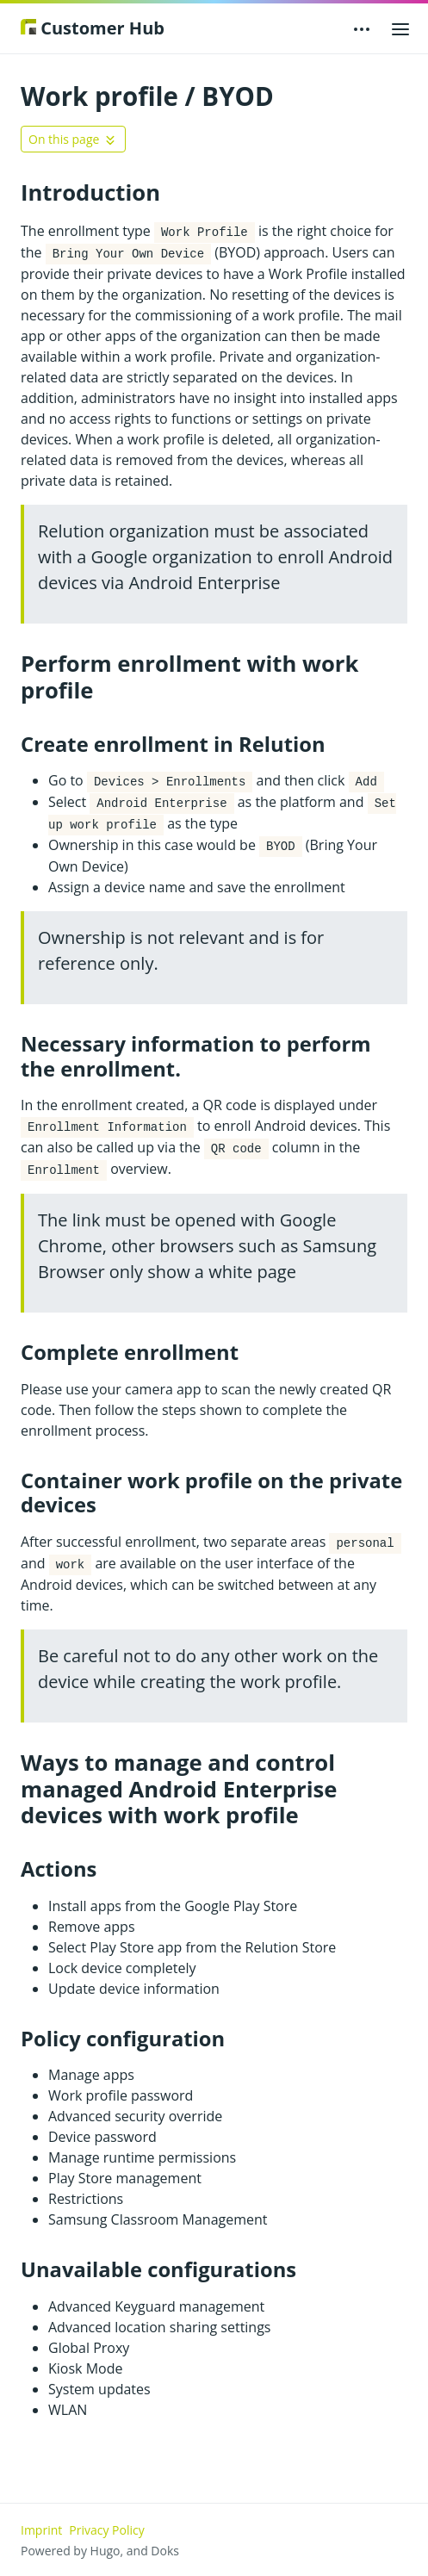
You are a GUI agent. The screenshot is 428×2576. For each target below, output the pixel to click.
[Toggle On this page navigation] (73, 139)
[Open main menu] (400, 28)
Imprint (41, 2530)
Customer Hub (92, 28)
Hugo (105, 2550)
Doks (165, 2550)
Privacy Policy (106, 2530)
